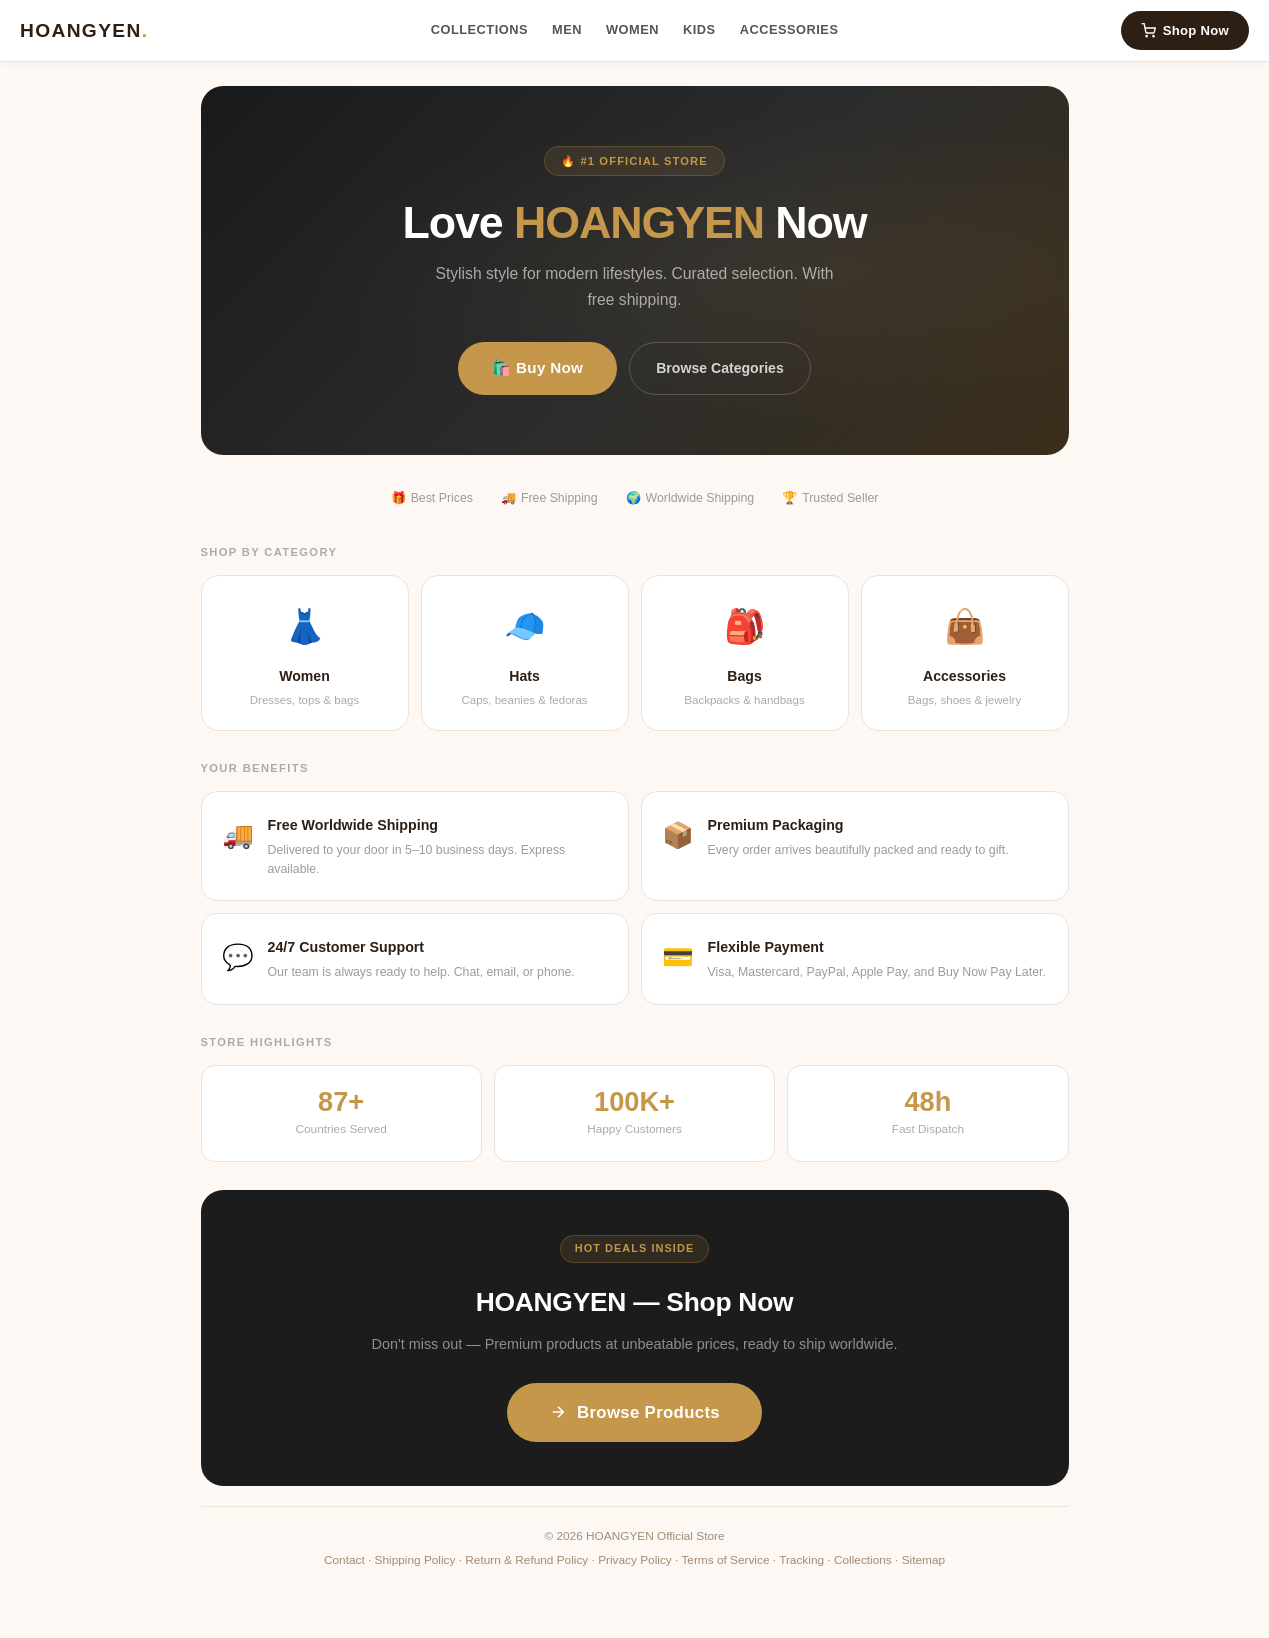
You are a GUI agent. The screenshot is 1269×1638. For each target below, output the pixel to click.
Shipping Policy (415, 1560)
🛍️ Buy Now (537, 367)
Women (632, 29)
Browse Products (634, 1412)
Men (567, 29)
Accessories (789, 29)
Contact (344, 1560)
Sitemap (923, 1560)
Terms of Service (725, 1560)
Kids (699, 29)
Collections (479, 29)
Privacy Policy (635, 1560)
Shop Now (1185, 30)
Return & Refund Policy (526, 1560)
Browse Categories (720, 368)
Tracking (801, 1560)
